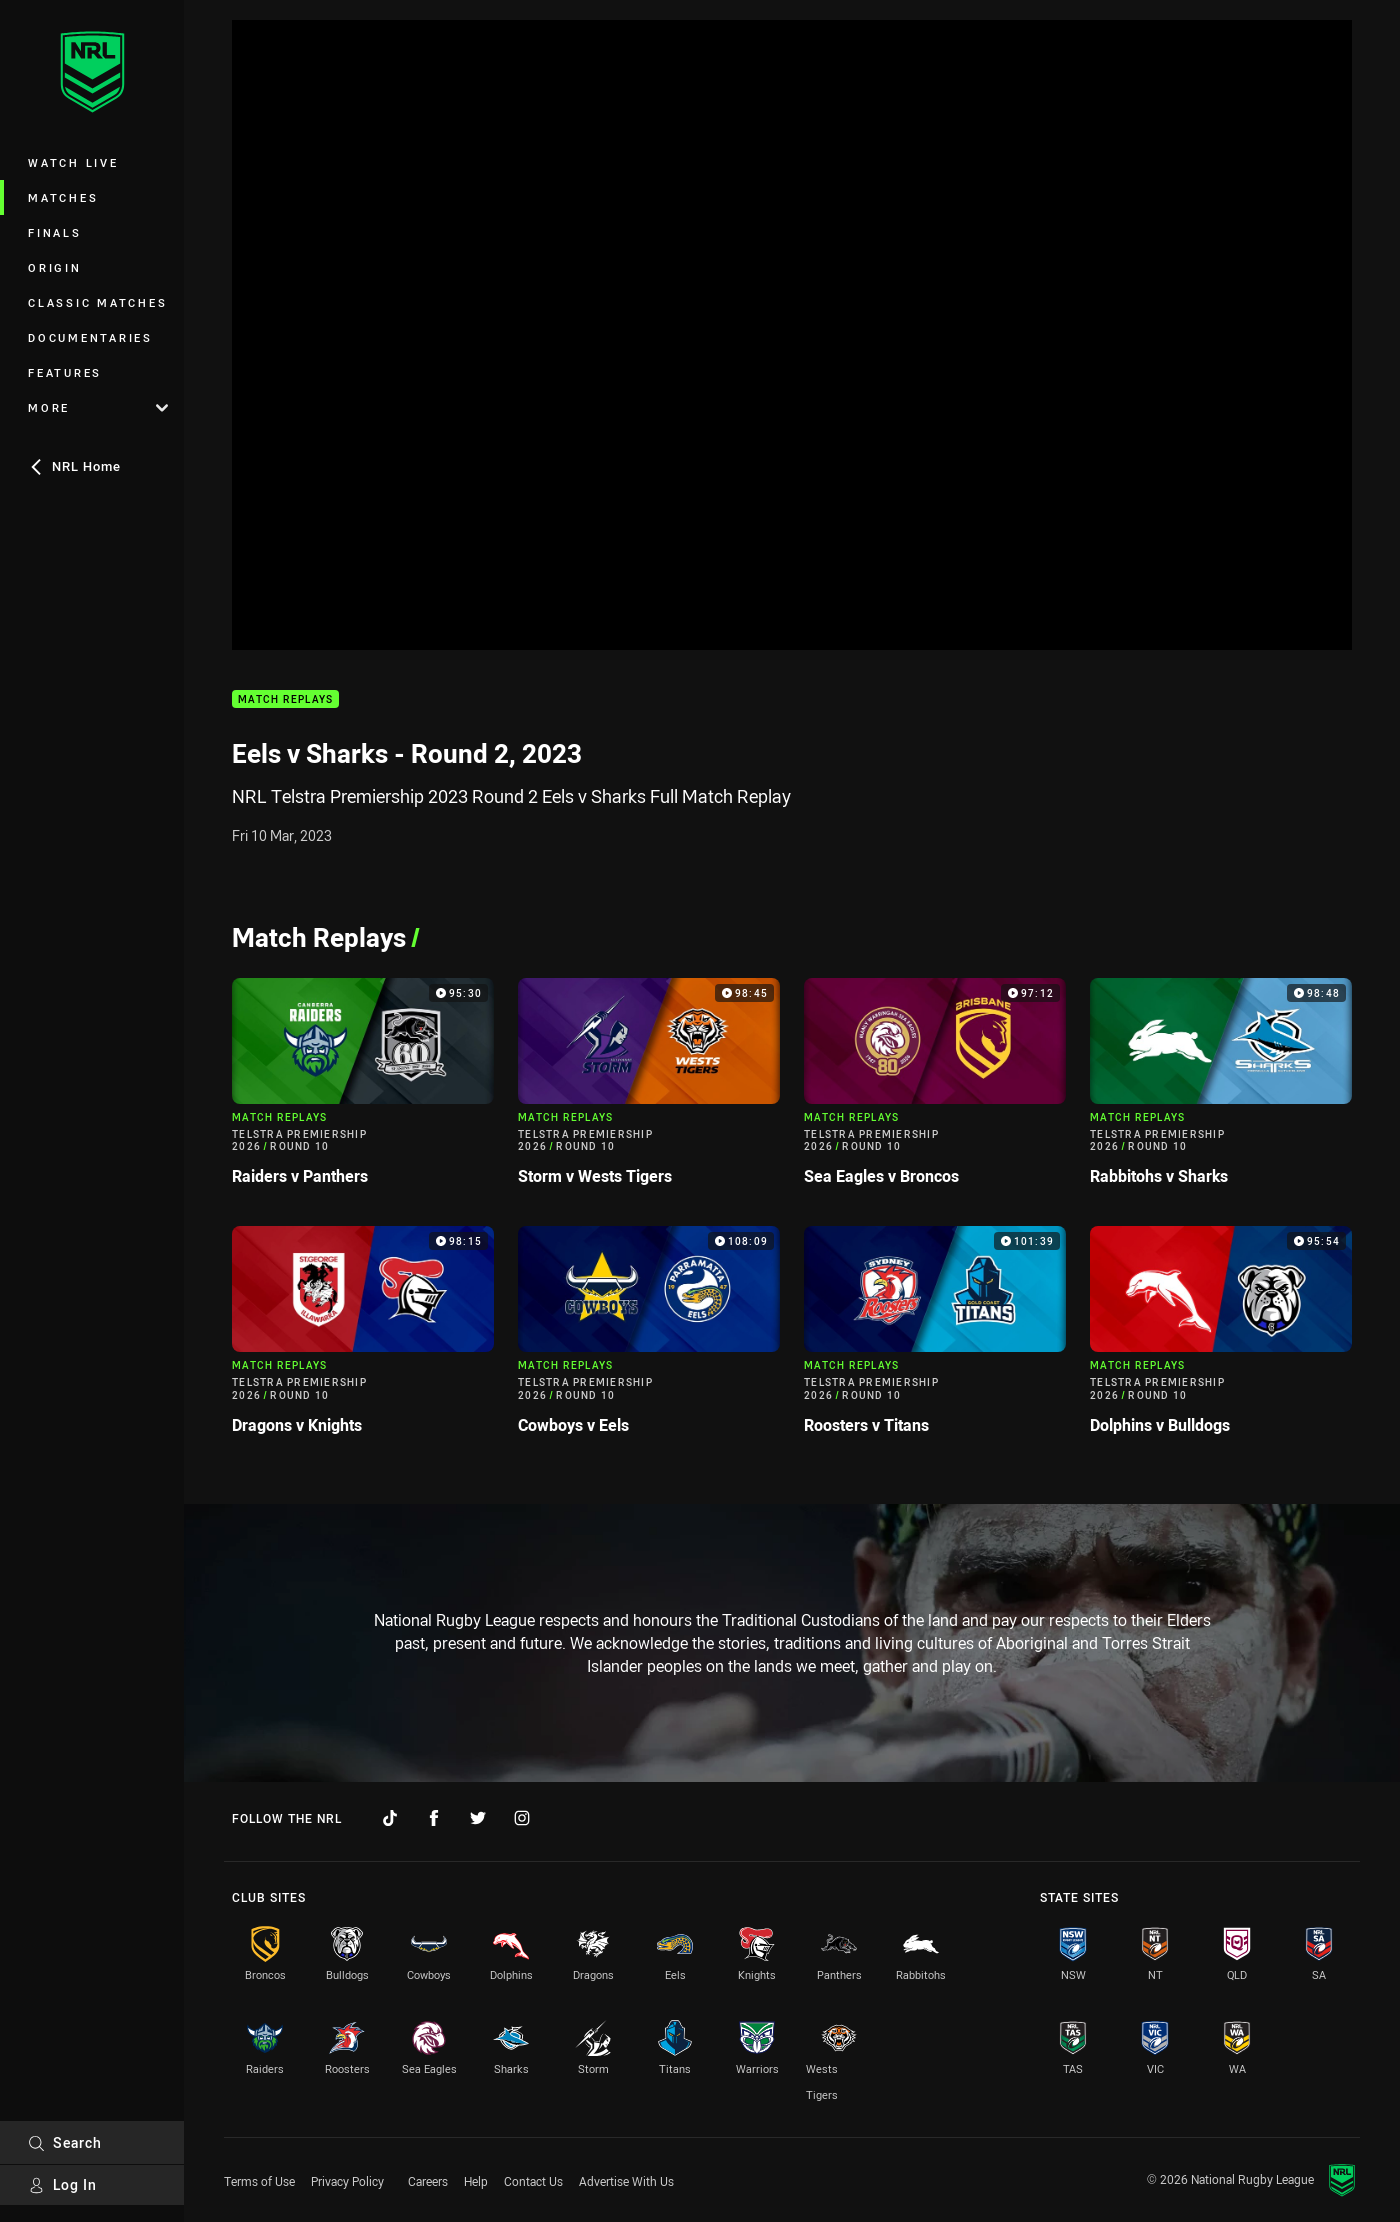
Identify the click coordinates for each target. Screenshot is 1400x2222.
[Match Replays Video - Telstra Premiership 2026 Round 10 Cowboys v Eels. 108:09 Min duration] (649, 1338)
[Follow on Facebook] (434, 1818)
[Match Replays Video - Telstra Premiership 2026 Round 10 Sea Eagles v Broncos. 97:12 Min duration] (935, 1090)
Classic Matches (97, 302)
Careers (428, 2181)
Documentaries (90, 337)
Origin (55, 267)
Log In (62, 2184)
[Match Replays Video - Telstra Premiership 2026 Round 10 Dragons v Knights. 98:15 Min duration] (363, 1338)
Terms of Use (259, 2181)
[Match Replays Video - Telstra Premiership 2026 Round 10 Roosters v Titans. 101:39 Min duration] (935, 1338)
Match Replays (285, 699)
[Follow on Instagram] (522, 1818)
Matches (63, 197)
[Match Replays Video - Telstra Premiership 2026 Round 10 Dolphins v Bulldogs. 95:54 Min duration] (1221, 1338)
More (98, 407)
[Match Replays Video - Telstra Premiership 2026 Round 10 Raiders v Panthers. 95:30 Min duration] (363, 1090)
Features (65, 372)
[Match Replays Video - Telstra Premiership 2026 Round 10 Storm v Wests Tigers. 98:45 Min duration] (649, 1090)
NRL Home (74, 466)
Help (476, 2181)
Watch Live (73, 162)
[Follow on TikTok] (390, 1818)
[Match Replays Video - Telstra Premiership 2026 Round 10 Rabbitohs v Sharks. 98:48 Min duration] (1221, 1090)
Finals (55, 232)
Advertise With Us (626, 2181)
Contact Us (533, 2181)
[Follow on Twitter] (478, 1818)
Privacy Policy (347, 2181)
